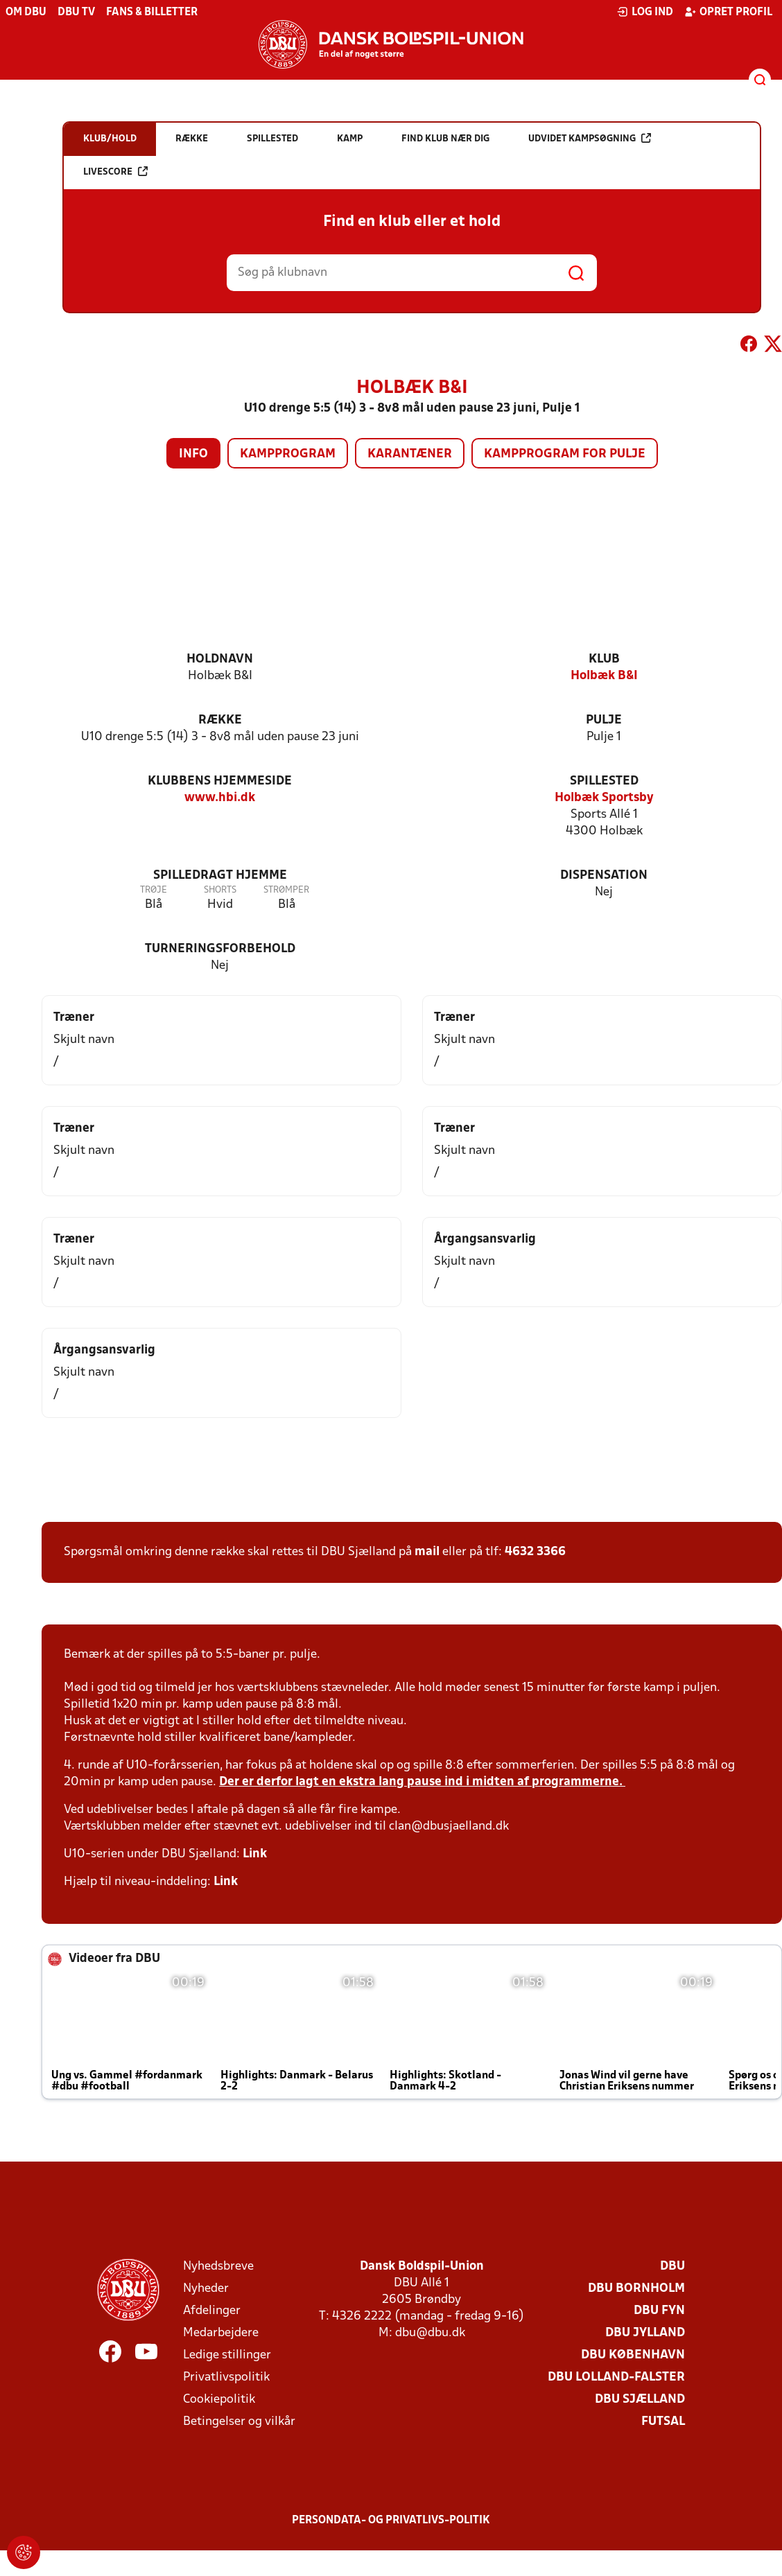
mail (427, 1552)
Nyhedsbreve (218, 2266)
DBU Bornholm (636, 2289)
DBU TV (76, 12)
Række (220, 720)
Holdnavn (219, 659)
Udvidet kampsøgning (589, 138)
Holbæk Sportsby (604, 798)
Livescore (115, 171)
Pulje (604, 720)
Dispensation (604, 876)
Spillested (604, 781)
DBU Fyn (659, 2311)
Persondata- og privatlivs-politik (391, 2520)
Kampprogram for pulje (564, 454)
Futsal (663, 2422)
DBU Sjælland (640, 2400)
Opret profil (728, 12)
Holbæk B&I (604, 676)
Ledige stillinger (227, 2355)
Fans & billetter (152, 12)
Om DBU (26, 12)
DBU (672, 2266)
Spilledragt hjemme (220, 876)
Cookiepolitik (219, 2400)
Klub (604, 659)
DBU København (633, 2355)
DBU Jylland (645, 2333)
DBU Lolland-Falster (616, 2377)
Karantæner (409, 454)
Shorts (220, 890)
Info (193, 454)
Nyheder (206, 2289)
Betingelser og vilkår (239, 2422)
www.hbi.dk (219, 798)
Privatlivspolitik (226, 2377)
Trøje (153, 890)
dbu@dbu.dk (430, 2333)
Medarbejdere (221, 2333)
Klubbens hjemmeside (220, 781)
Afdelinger (212, 2311)
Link (255, 1854)
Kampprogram (288, 454)
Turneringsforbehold (220, 949)
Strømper (286, 890)
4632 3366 (535, 1552)
